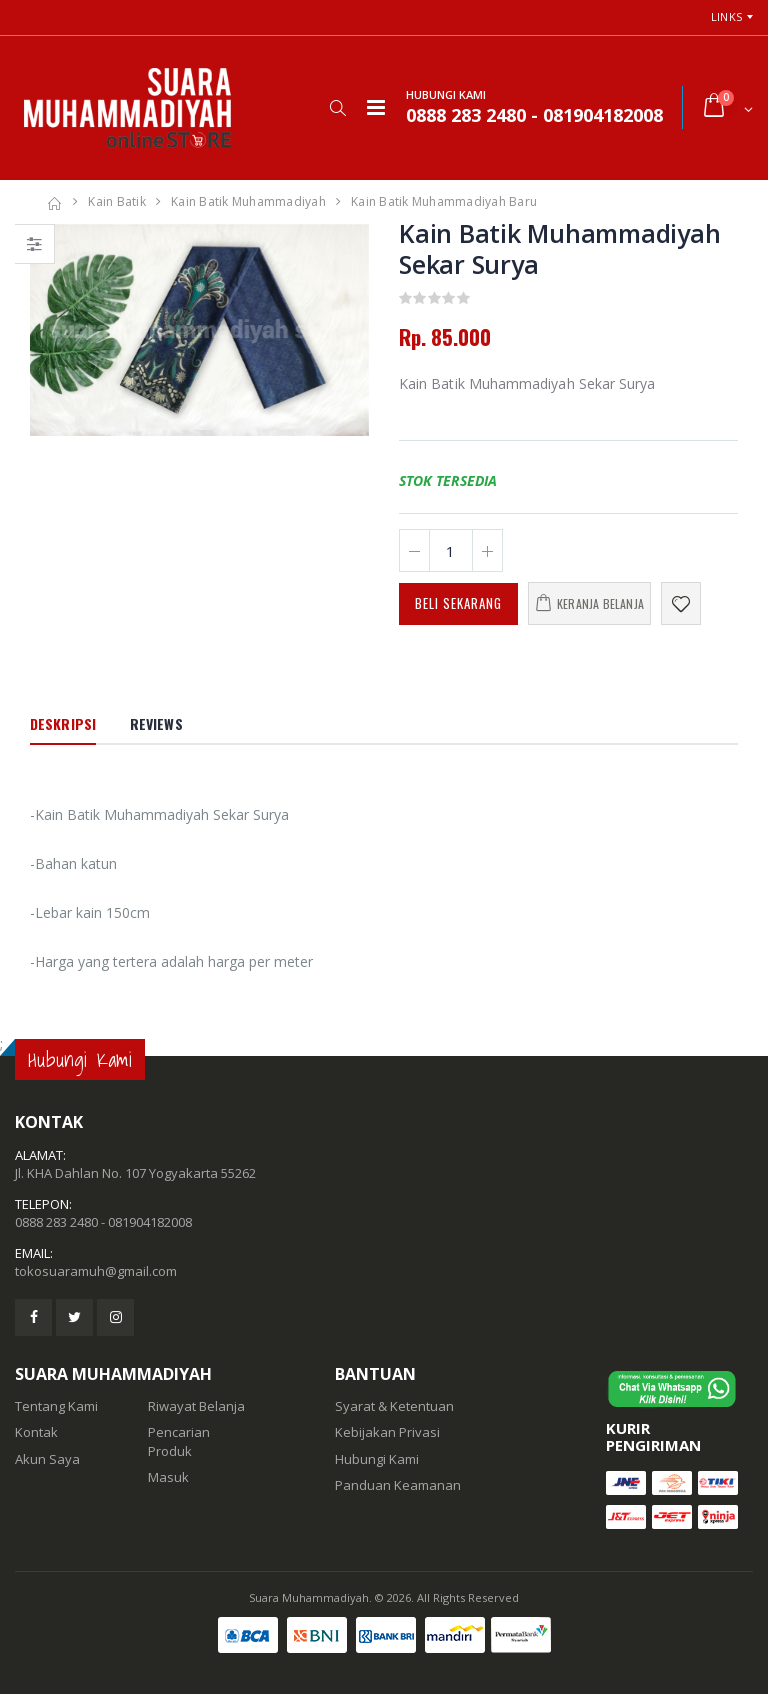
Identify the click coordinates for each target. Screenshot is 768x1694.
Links (726, 16)
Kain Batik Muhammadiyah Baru (444, 201)
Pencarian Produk (179, 1441)
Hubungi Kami (377, 1459)
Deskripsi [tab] (63, 723)
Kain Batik (117, 201)
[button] (337, 108)
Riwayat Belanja (196, 1406)
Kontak (36, 1432)
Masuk (168, 1477)
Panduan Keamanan (398, 1485)
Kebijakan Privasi (387, 1432)
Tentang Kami (56, 1406)
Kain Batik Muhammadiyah (248, 201)
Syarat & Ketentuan (394, 1406)
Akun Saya (47, 1459)
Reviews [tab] (156, 723)
